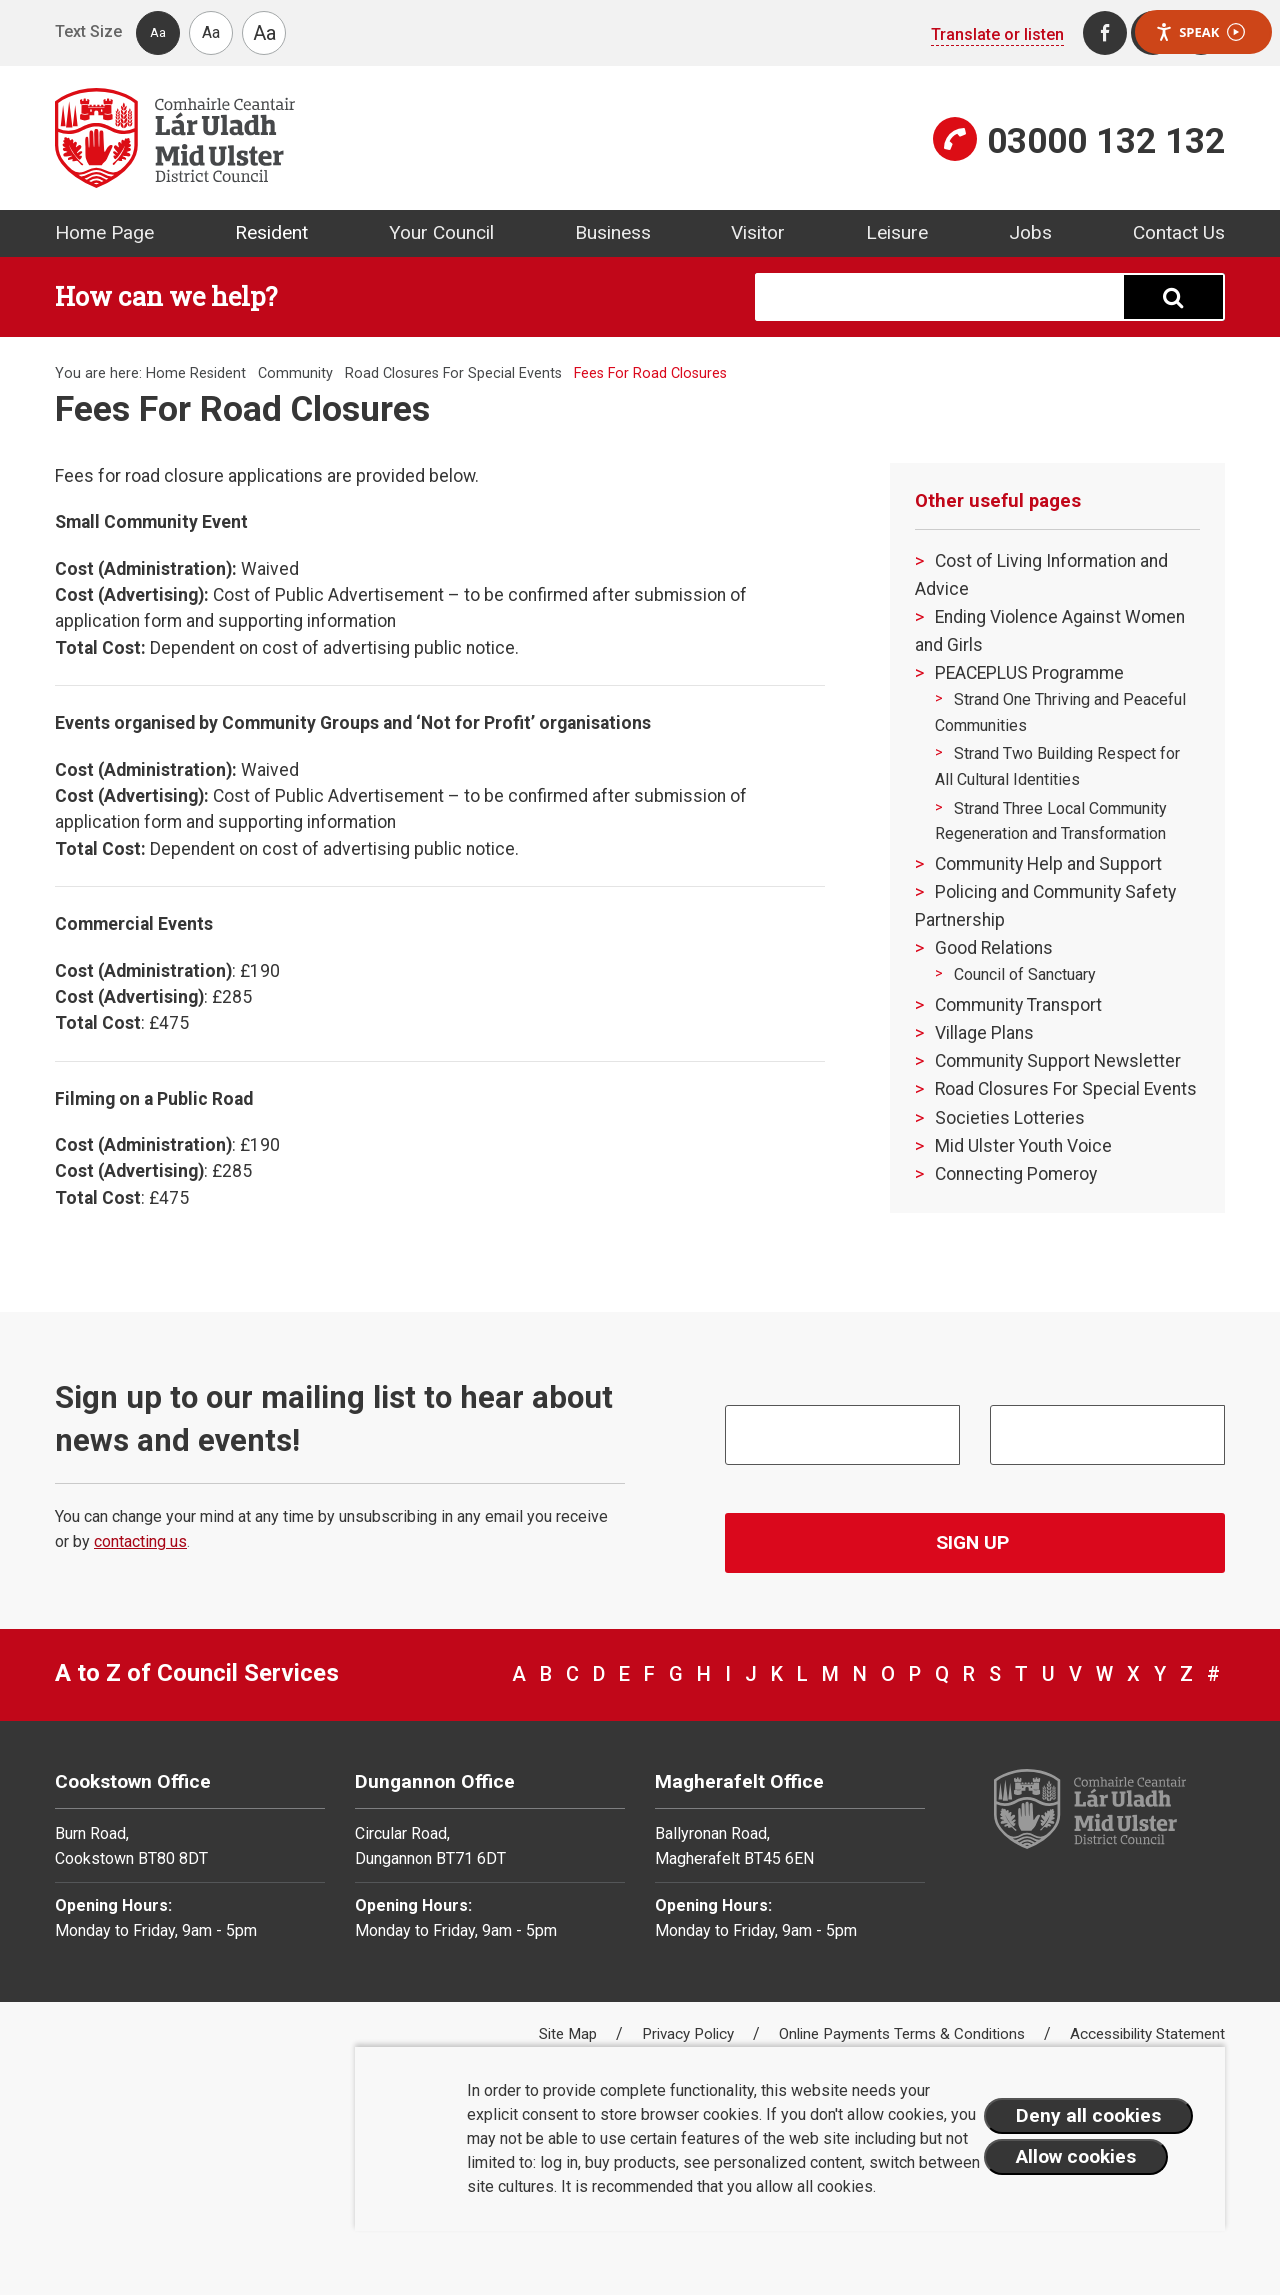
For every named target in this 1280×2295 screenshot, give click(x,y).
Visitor (758, 232)
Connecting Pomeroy (1016, 1174)
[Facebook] (1105, 33)
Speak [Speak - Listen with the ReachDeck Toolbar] (1200, 32)
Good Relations (994, 948)
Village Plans (984, 1033)
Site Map (570, 2034)
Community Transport (1018, 1005)
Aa (158, 32)
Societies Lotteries (1010, 1118)
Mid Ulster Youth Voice (1023, 1146)
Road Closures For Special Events (453, 373)
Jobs (1030, 232)
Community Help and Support (1048, 864)
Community (295, 373)
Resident (271, 232)
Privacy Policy (690, 2034)
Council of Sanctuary (1025, 974)
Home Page (104, 232)
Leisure (897, 232)
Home (166, 373)
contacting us (140, 1541)
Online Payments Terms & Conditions (904, 2034)
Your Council (441, 232)
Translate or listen (997, 34)
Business (613, 232)
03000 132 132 (1106, 141)
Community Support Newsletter (1058, 1061)
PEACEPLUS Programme (1029, 673)
